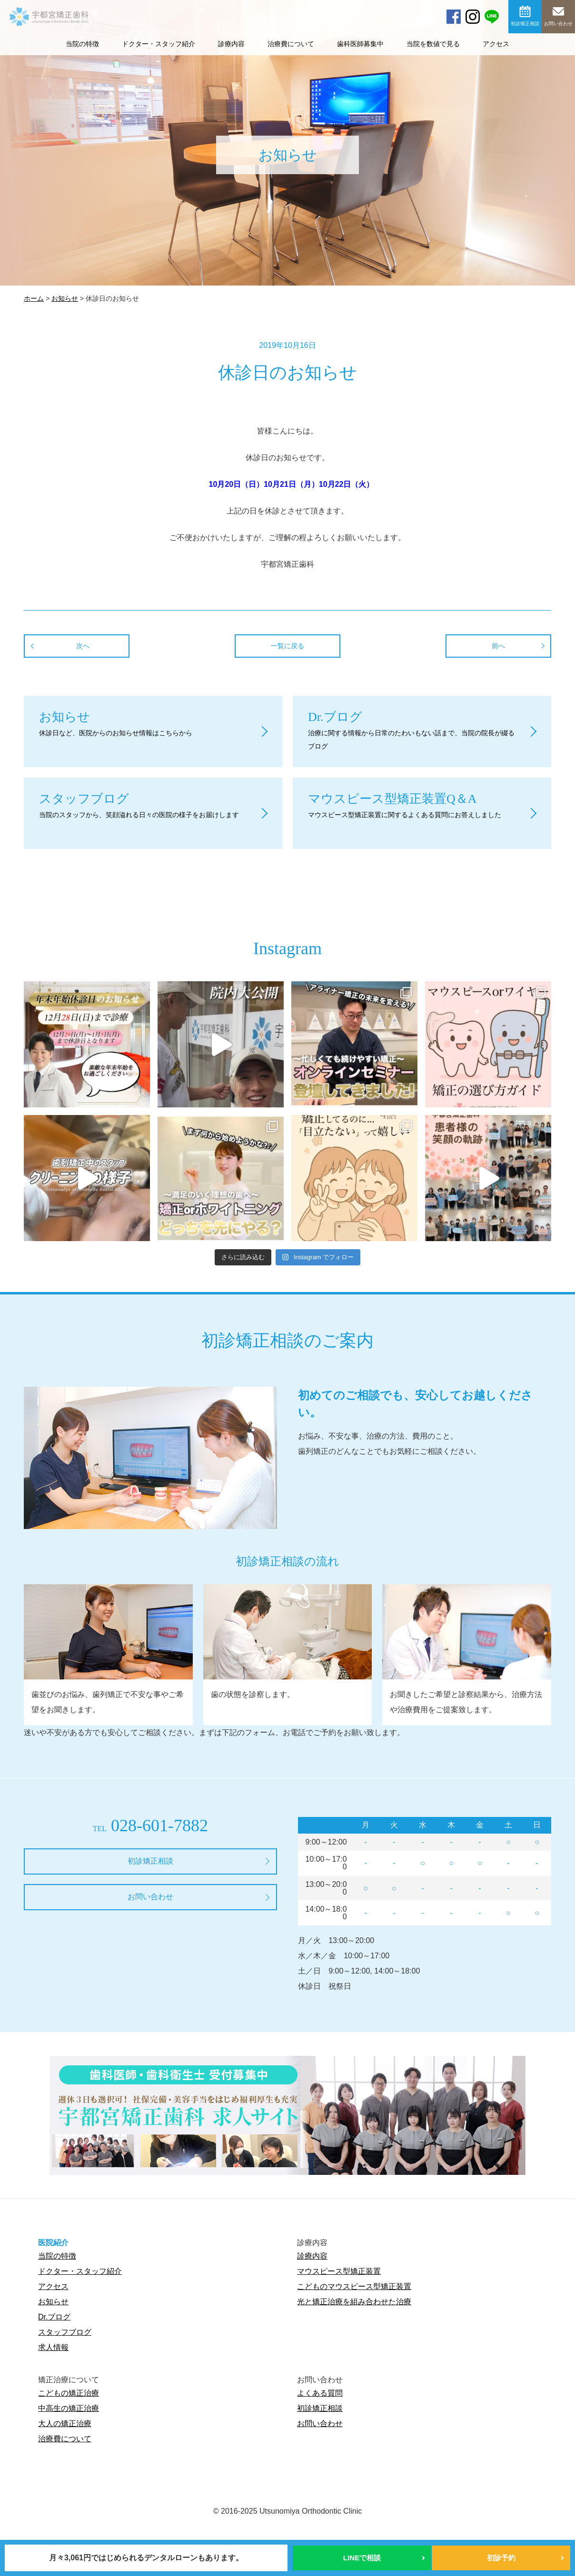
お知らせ (64, 298)
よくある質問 (320, 2393)
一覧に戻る (287, 646)
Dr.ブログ (54, 2317)
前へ (498, 646)
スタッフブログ (64, 2332)
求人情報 (53, 2347)
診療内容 (231, 44)
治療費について (291, 44)
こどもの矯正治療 (68, 2393)
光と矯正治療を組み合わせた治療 (354, 2302)
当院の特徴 (57, 2256)
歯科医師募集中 (360, 44)
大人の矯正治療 (64, 2423)
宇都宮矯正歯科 (49, 46)
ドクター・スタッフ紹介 (158, 44)
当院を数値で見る (433, 44)
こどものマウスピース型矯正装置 (354, 2286)
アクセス (496, 44)
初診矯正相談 (525, 23)
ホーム (34, 298)
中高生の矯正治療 (68, 2408)
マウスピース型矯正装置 (339, 2271)
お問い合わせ (558, 23)
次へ (82, 646)
